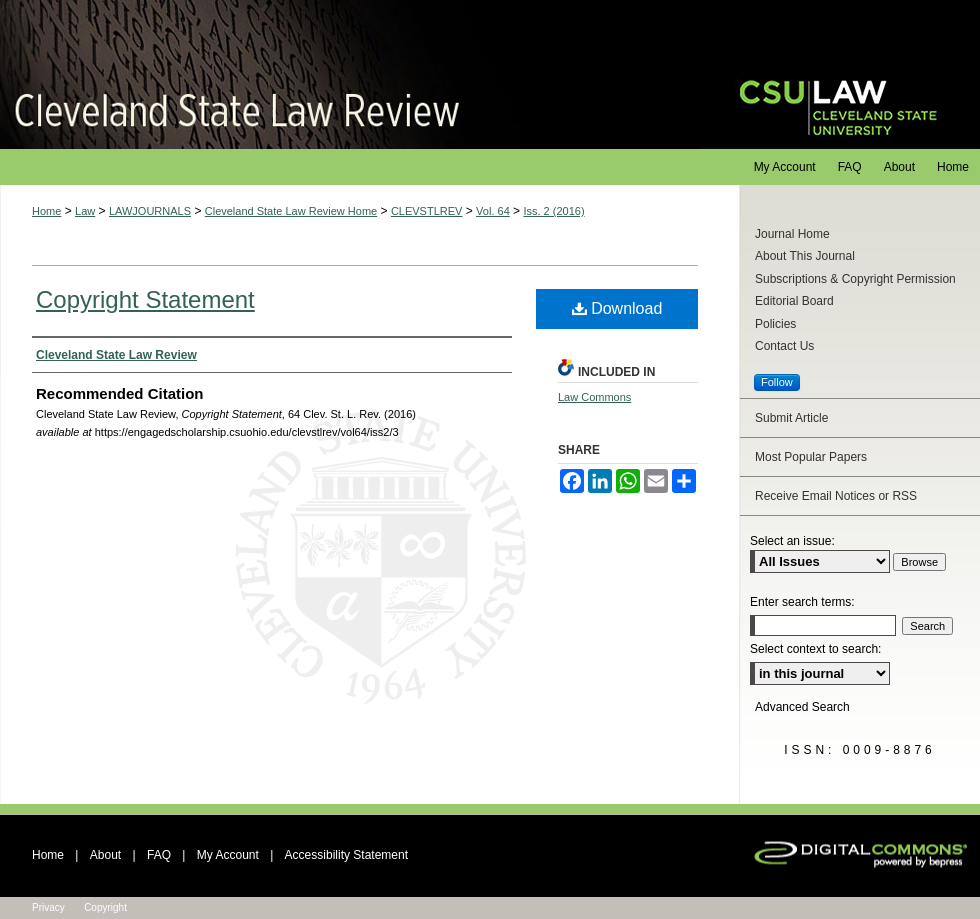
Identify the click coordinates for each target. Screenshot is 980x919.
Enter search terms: (802, 602)
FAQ (159, 855)
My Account (228, 855)
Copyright (105, 907)
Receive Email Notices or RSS (836, 496)
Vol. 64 (493, 211)
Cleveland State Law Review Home (291, 211)
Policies (775, 324)
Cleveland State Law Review (350, 74)
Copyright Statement (145, 299)
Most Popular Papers (811, 457)
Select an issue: (792, 541)
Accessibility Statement (346, 855)
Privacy (48, 907)
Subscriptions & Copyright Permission (855, 279)
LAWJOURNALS (150, 211)
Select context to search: (815, 649)
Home (46, 211)
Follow (777, 382)
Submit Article (791, 418)
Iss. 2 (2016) (553, 211)
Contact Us (784, 346)
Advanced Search (802, 707)
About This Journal (805, 256)
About (105, 855)
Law (85, 211)
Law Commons (594, 397)
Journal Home (792, 234)
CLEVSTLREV (427, 211)
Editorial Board (794, 301)
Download (617, 308)
